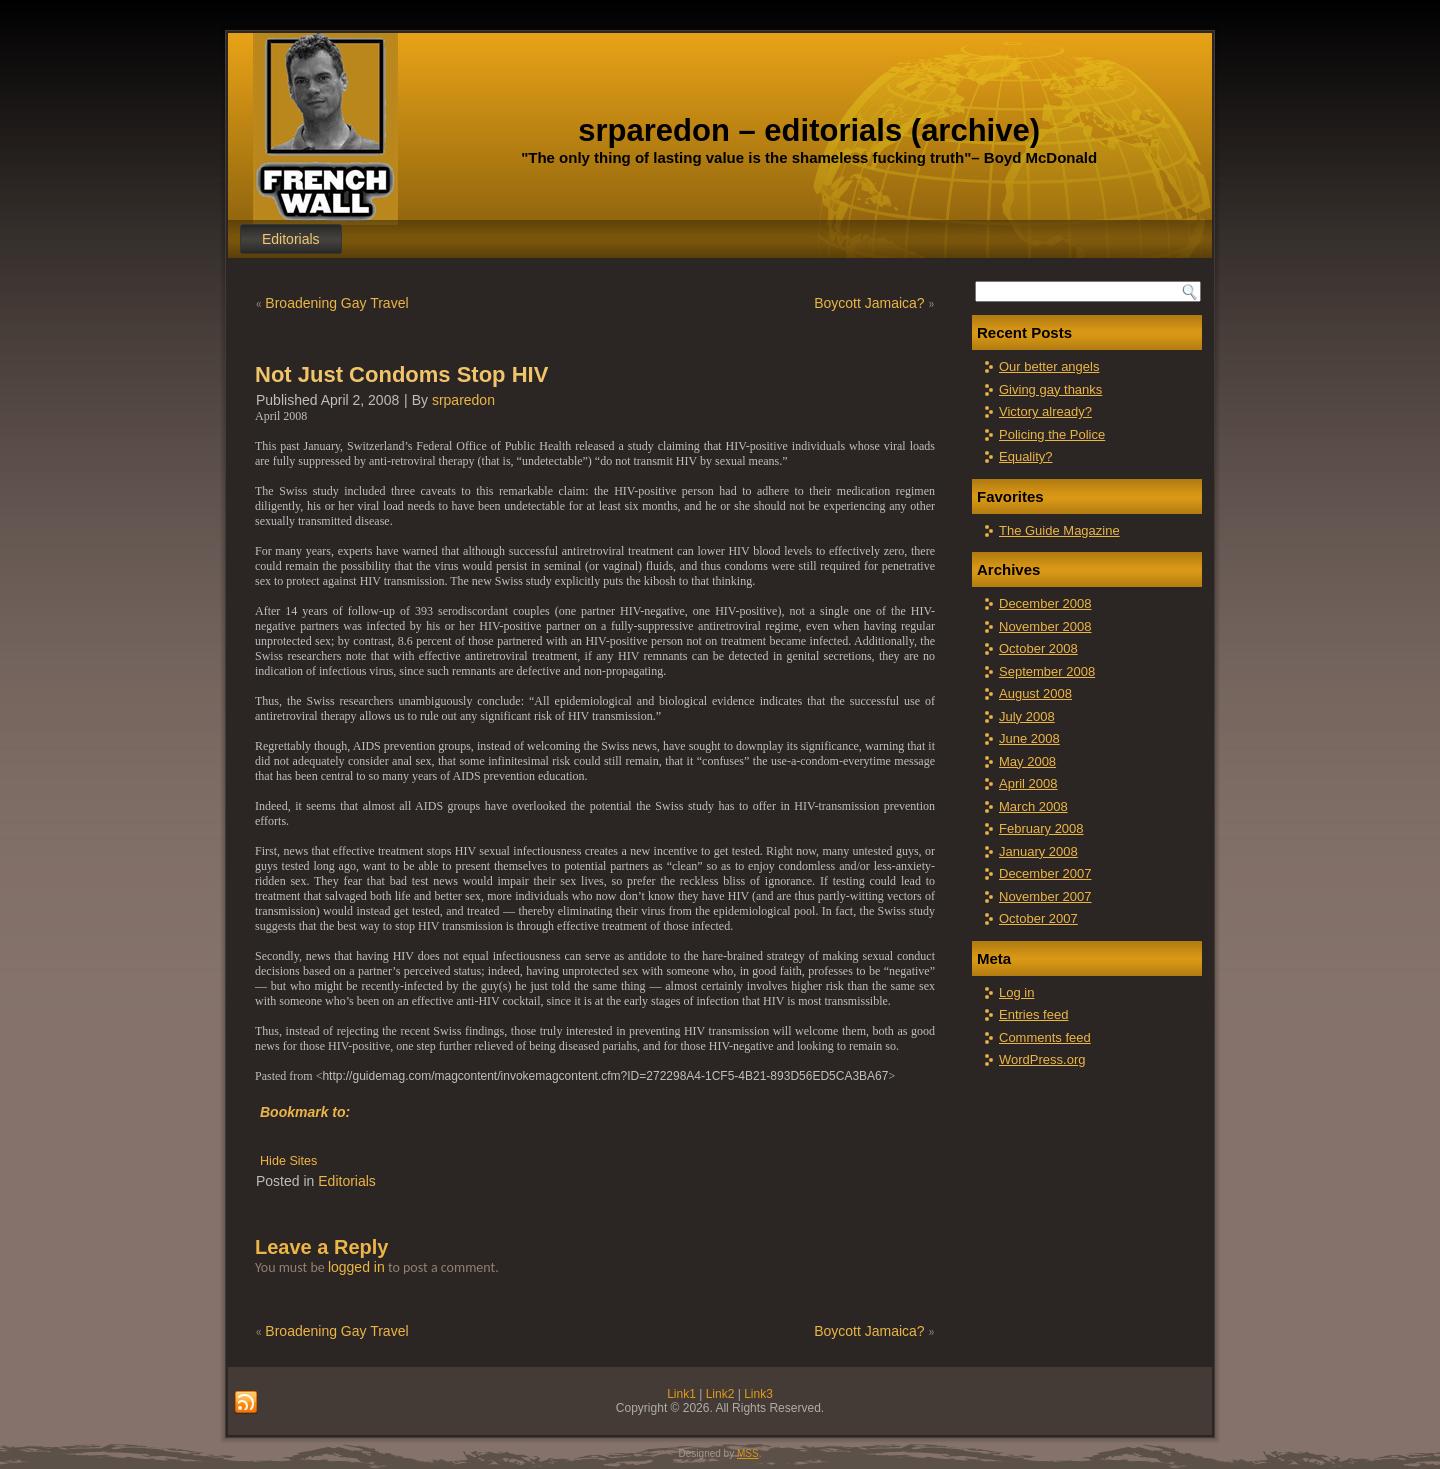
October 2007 (1038, 918)
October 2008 (1038, 648)
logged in (356, 1267)
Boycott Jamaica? (869, 303)
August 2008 (1035, 693)
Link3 (758, 1394)
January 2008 (1038, 851)
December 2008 (1045, 603)
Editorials (291, 239)
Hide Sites (288, 1161)
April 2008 (1028, 783)
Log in (1016, 992)
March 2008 (1033, 806)
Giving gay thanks (1050, 389)
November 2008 (1045, 626)
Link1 (681, 1394)
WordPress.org (1042, 1059)
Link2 (720, 1394)
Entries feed (1033, 1014)
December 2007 (1045, 873)
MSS (748, 1453)
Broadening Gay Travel (336, 303)
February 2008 (1041, 828)
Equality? (1025, 456)
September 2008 (1047, 671)
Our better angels (1049, 366)
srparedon (463, 400)
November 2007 (1045, 896)
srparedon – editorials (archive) (809, 130)
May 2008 (1027, 761)
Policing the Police (1052, 434)
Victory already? (1045, 411)
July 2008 (1027, 716)
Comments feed (1045, 1037)
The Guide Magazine (1059, 530)
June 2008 (1029, 738)
